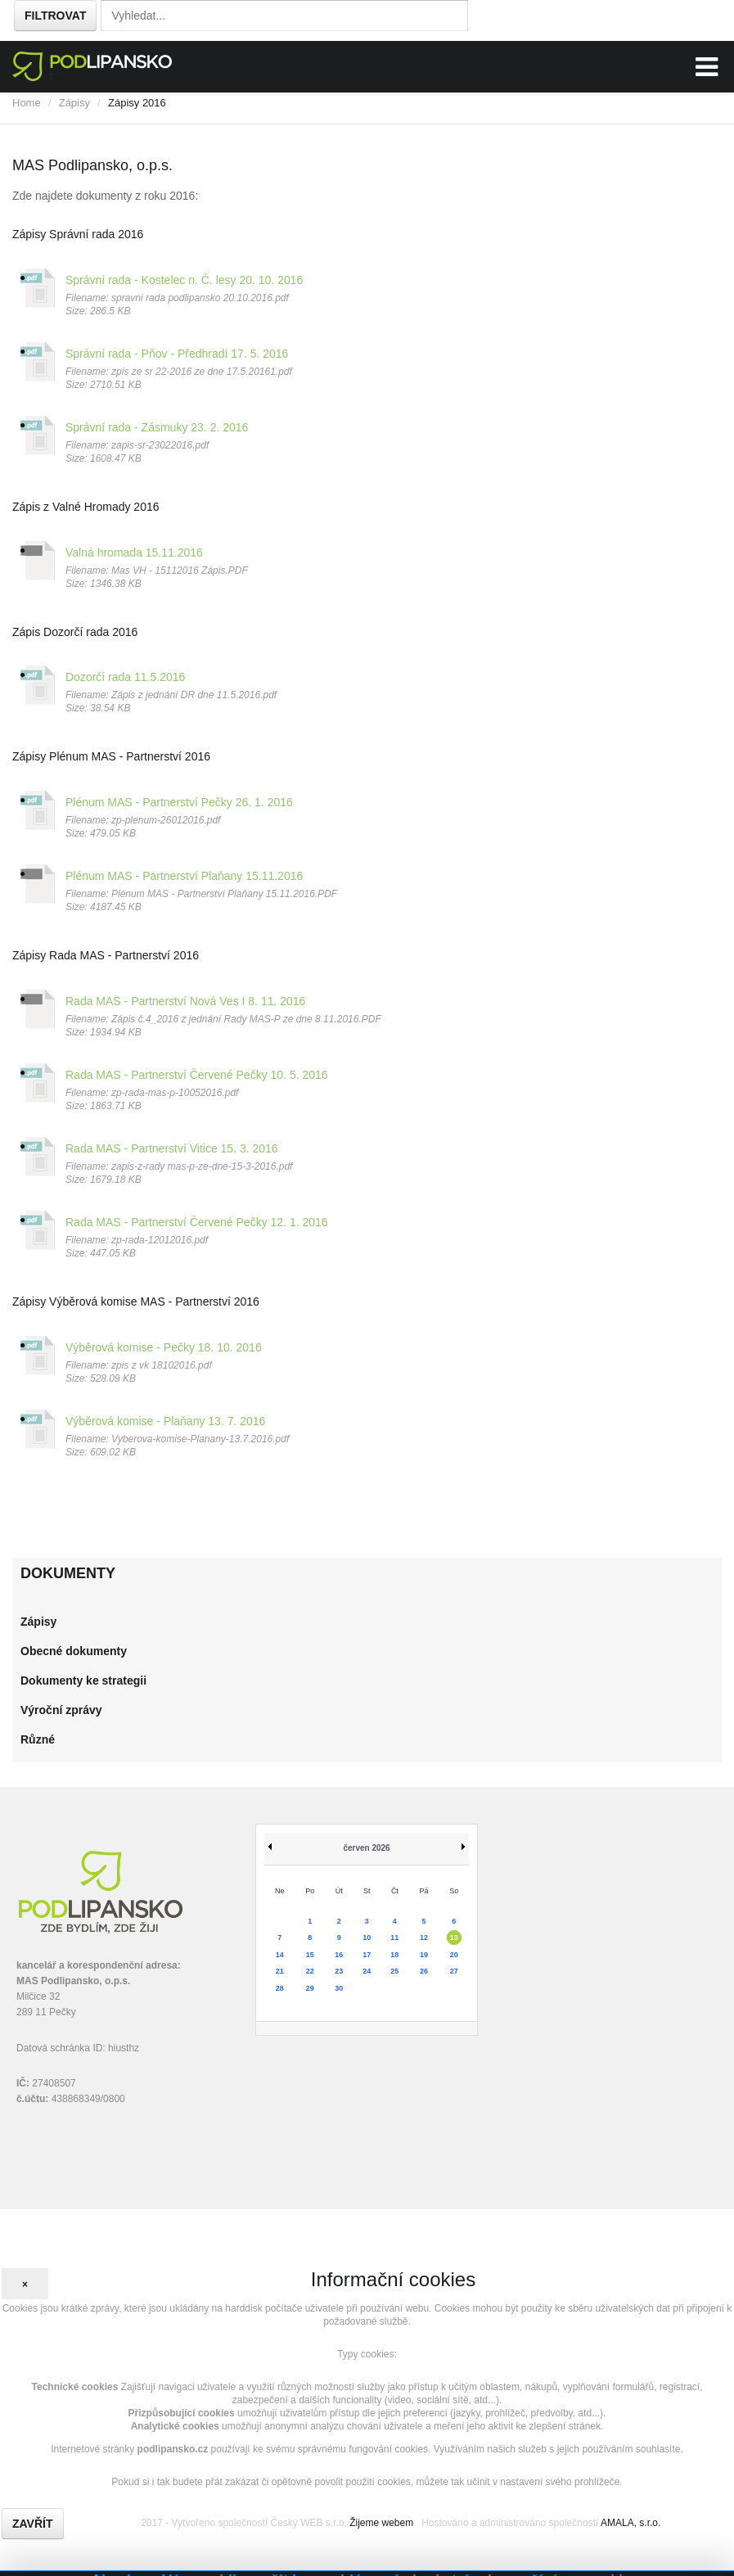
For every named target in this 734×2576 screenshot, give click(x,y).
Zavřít (32, 2523)
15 (310, 1955)
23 (339, 1971)
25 (394, 1971)
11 (394, 1937)
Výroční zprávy (61, 1710)
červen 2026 (366, 1847)
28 (280, 1988)
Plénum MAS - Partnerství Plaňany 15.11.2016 (184, 875)
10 (366, 1937)
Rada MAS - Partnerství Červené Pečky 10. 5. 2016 (196, 1074)
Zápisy (74, 103)
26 (424, 1971)
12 (424, 1937)
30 (339, 1988)
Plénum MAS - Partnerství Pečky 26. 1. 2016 (179, 802)
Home (26, 103)
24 (366, 1971)
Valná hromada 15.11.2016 (134, 552)
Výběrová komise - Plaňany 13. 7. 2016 (165, 1421)
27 (454, 1971)
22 (310, 1971)
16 (339, 1955)
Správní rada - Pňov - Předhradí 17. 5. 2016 (176, 353)
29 (310, 1988)
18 (394, 1955)
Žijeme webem (381, 2523)
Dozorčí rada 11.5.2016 (125, 676)
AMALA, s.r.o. (630, 2523)
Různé (37, 1739)
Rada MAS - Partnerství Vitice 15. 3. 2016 (171, 1148)
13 (454, 1937)
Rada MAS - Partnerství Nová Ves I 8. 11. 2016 (185, 1001)
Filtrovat (55, 15)
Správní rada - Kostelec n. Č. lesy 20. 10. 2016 (184, 279)
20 (454, 1955)
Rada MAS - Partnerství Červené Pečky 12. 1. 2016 (196, 1222)
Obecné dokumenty (73, 1651)
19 (424, 1955)
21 (280, 1971)
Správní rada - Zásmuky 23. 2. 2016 (156, 427)
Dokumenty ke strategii (83, 1680)
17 (366, 1955)
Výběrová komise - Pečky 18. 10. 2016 (163, 1347)
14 (280, 1955)
